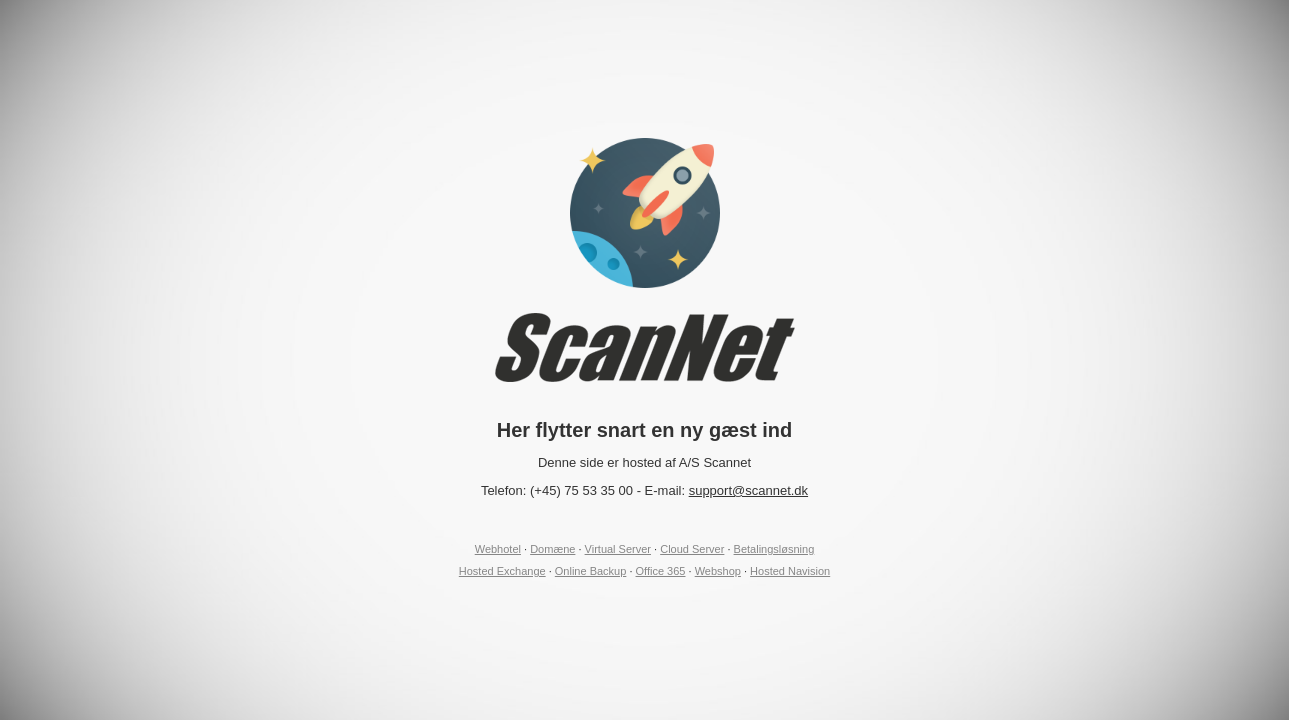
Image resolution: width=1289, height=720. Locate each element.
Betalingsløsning (774, 549)
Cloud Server (692, 549)
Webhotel (498, 549)
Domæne (552, 549)
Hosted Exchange (502, 571)
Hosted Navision (790, 571)
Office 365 (661, 571)
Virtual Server (618, 549)
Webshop (718, 571)
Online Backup (591, 571)
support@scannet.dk (748, 490)
